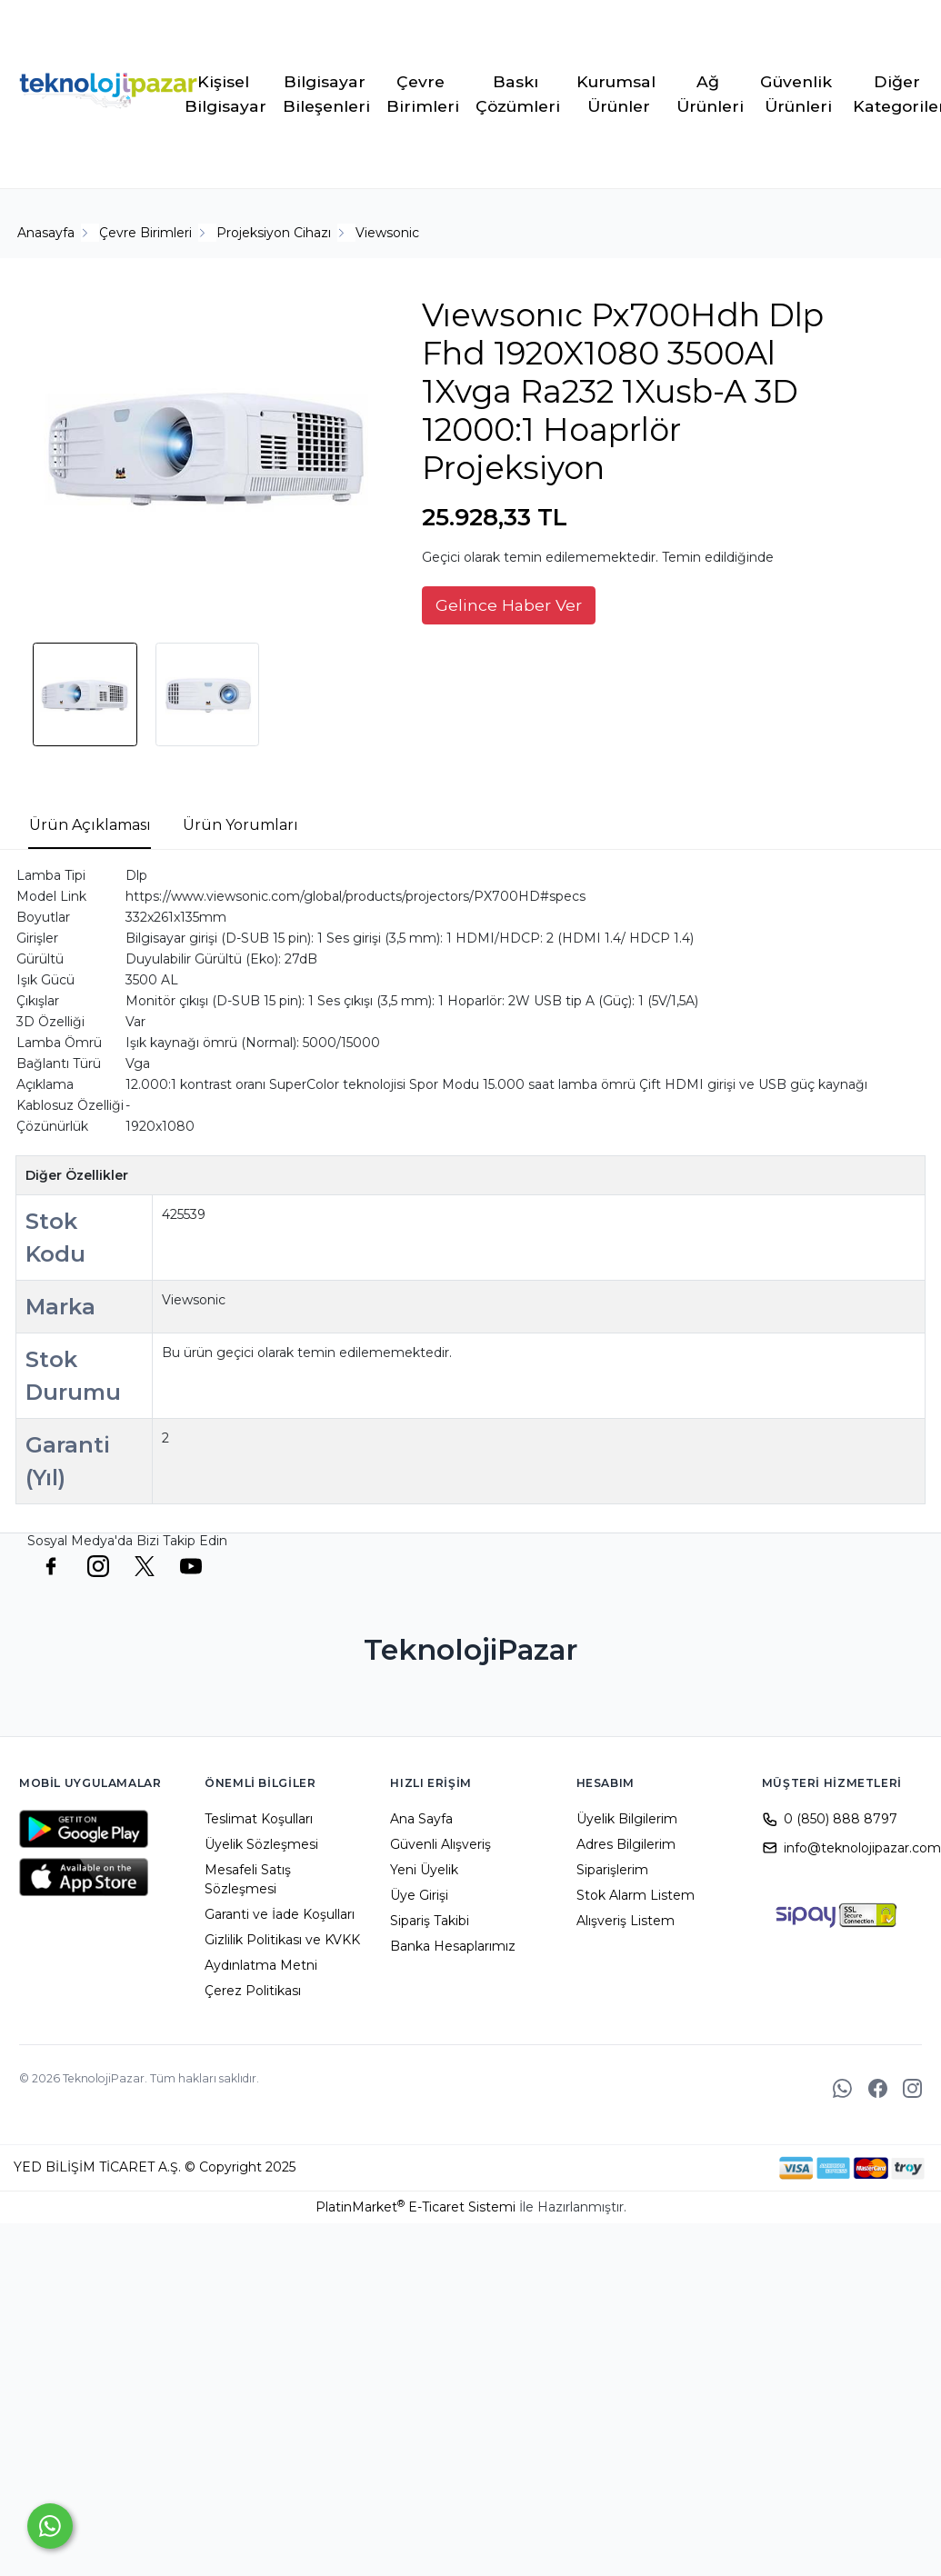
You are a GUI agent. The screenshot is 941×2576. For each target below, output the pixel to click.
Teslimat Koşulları (259, 1819)
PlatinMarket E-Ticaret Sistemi (415, 2207)
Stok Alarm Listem (635, 1895)
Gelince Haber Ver (508, 604)
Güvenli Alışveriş (440, 1844)
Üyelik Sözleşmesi (261, 1844)
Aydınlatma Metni (261, 1965)
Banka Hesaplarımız (453, 1946)
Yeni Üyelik (424, 1870)
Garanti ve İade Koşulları (280, 1914)
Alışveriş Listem (625, 1920)
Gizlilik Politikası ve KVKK (282, 1940)
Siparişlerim (612, 1870)
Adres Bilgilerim (626, 1844)
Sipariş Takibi (429, 1920)
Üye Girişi (419, 1895)
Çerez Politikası (253, 1990)
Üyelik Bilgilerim (626, 1819)
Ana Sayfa (421, 1819)
